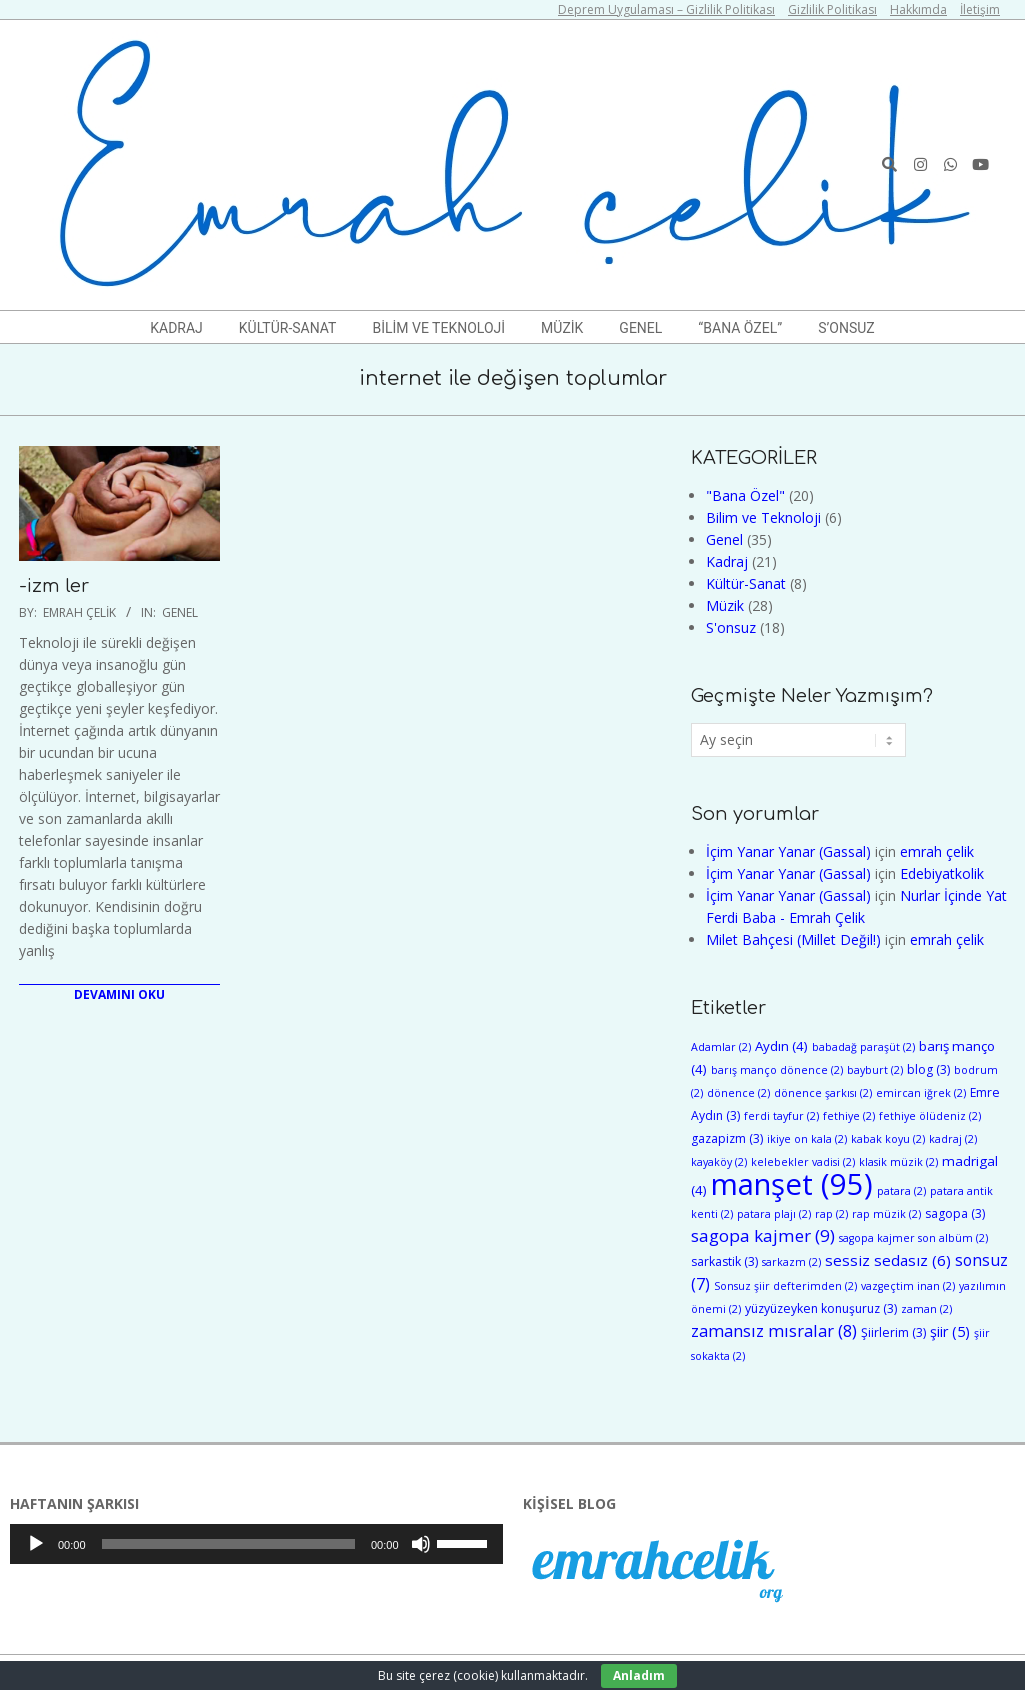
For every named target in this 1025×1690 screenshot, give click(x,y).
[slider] (228, 1544)
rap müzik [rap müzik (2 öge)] (886, 1214)
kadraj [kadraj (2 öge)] (953, 1139)
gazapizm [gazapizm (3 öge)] (727, 1138)
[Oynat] (36, 1544)
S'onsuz (731, 627)
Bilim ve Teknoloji (763, 517)
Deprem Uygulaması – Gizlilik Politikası (666, 9)
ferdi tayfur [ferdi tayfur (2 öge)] (781, 1116)
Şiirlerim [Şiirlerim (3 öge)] (893, 1332)
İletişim (980, 9)
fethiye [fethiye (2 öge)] (849, 1116)
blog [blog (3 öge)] (928, 1069)
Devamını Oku (119, 994)
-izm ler (54, 586)
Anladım (639, 1675)
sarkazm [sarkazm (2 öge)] (791, 1262)
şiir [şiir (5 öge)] (950, 1331)
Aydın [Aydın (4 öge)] (781, 1046)
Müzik (725, 605)
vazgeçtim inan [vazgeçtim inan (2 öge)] (908, 1286)
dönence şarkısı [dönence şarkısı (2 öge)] (823, 1093)
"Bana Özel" (745, 495)
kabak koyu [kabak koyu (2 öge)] (888, 1139)
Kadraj (727, 561)
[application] (256, 1544)
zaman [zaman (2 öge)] (926, 1309)
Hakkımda (918, 9)
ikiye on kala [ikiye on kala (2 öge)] (807, 1139)
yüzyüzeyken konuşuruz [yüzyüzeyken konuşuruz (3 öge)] (821, 1308)
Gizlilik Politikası (832, 9)
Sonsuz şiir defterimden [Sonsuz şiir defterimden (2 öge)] (785, 1286)
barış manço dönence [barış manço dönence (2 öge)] (777, 1070)
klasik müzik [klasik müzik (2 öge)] (898, 1162)
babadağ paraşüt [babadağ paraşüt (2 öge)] (863, 1047)
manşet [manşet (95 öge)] (792, 1184)
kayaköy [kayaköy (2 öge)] (719, 1162)
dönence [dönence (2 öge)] (738, 1093)
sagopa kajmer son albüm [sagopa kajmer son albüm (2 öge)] (913, 1238)
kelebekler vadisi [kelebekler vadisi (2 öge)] (803, 1162)
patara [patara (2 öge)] (901, 1191)
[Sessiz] (421, 1544)
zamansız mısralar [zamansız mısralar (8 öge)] (774, 1330)
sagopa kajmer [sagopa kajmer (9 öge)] (763, 1235)
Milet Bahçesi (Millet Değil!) (793, 939)
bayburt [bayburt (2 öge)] (875, 1070)
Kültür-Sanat (746, 583)
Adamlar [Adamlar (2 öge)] (721, 1047)
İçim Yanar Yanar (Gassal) (788, 851)
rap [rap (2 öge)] (831, 1214)
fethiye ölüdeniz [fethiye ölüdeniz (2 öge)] (930, 1116)
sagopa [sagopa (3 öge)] (955, 1213)
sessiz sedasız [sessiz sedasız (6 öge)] (888, 1260)
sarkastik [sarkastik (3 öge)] (724, 1261)
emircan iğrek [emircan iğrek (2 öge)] (921, 1093)
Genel (180, 612)
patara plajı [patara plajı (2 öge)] (774, 1214)
